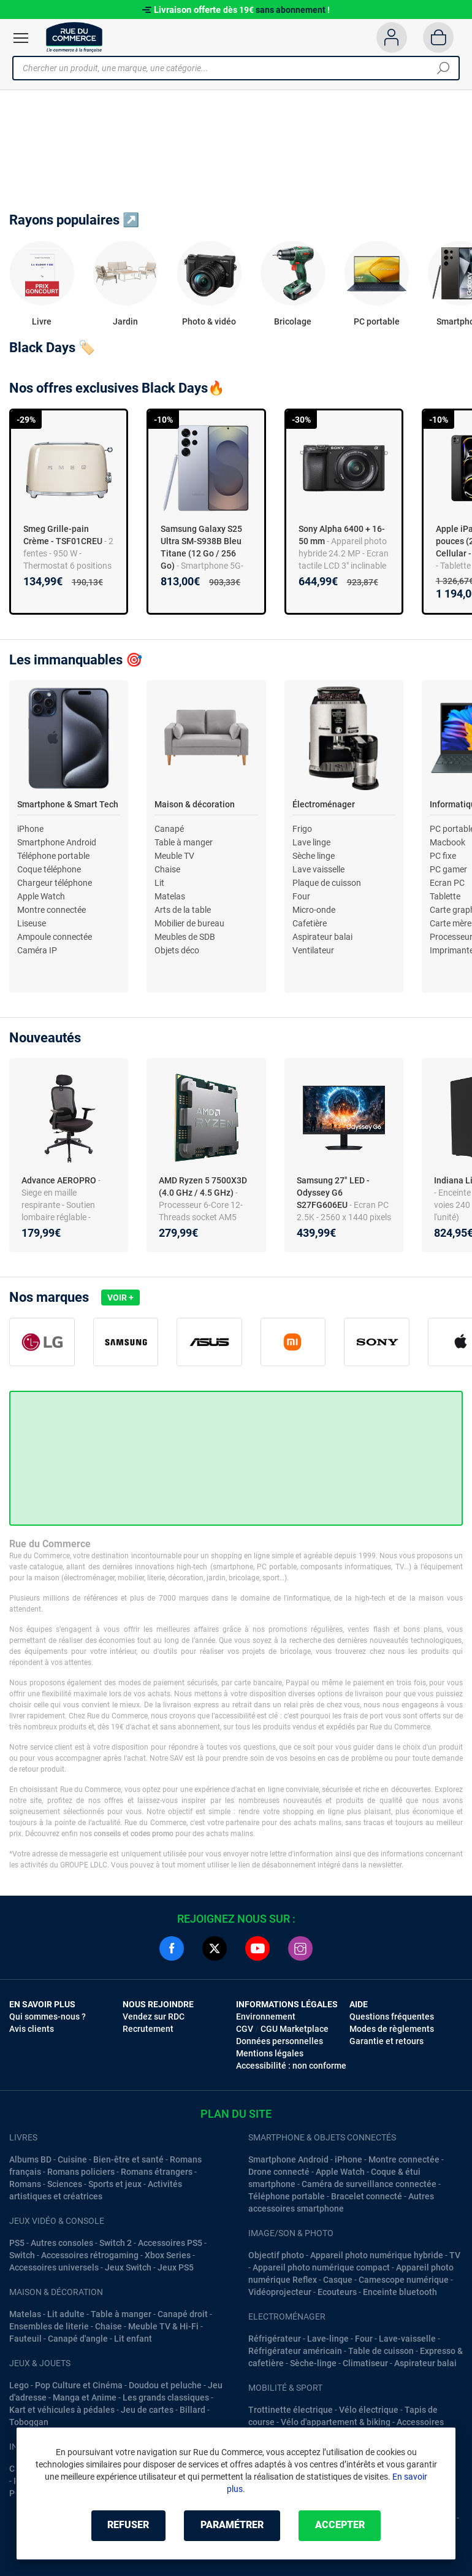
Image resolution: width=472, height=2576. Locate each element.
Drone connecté (279, 2172)
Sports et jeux (115, 2184)
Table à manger (183, 842)
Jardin (125, 321)
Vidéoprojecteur (279, 2292)
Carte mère (450, 923)
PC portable (377, 321)
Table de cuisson (381, 2351)
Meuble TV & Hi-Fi (163, 2326)
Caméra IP (37, 950)
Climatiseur (365, 2363)
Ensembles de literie (49, 2326)
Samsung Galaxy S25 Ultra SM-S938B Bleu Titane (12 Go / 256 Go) (201, 547)
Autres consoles (62, 2243)
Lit (159, 883)
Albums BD (30, 2159)
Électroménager (323, 804)
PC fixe (443, 856)
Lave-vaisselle (407, 2338)
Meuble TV (174, 856)
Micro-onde (313, 910)
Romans (25, 2184)
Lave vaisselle (318, 869)
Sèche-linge (313, 2363)
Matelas (169, 896)
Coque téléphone (49, 869)
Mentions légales (269, 2053)
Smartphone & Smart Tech (67, 804)
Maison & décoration (194, 804)
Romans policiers (81, 2172)
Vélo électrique (368, 2410)
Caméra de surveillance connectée (369, 2184)
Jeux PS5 (176, 2267)
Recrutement (148, 2029)
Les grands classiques (166, 2397)
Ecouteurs (337, 2292)
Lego (19, 2385)
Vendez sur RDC (154, 2016)
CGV (244, 2029)
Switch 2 (115, 2243)
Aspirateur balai (322, 937)
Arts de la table (182, 910)
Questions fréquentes (391, 2016)
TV (454, 2255)
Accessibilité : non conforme (291, 2065)
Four (301, 896)
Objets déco (176, 950)
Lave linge (311, 842)
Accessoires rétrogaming (90, 2255)
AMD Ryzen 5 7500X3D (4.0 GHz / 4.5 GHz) (203, 1186)
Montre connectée (51, 910)
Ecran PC (447, 883)
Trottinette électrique (290, 2410)
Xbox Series (168, 2255)
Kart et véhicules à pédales (62, 2410)
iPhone (30, 829)
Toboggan (28, 2422)
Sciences (64, 2184)
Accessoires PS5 (170, 2243)
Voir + (120, 1297)
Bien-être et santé (128, 2159)
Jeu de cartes (147, 2410)
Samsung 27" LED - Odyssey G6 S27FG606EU (333, 1192)
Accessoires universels (54, 2267)
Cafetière (309, 923)
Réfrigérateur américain (295, 2351)
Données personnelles (279, 2041)
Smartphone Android (56, 842)
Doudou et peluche (165, 2385)
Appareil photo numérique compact (321, 2267)
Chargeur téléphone (54, 883)
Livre (41, 321)
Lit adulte (66, 2314)
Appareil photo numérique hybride (376, 2255)
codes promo (152, 1833)
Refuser (128, 2525)
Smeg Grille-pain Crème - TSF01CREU (62, 535)
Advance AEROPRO (59, 1180)
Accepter (340, 2525)
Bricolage (292, 321)
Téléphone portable (53, 856)
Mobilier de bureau (189, 923)
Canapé (169, 829)
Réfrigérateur (274, 2338)
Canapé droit (183, 2314)
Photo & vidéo (209, 321)
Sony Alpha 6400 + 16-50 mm (342, 535)
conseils (107, 1833)
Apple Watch (41, 896)
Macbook (447, 842)
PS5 (17, 2243)
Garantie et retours (386, 2041)
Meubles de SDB (184, 937)
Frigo (302, 829)
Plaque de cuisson (326, 883)
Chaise (167, 869)
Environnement (265, 2016)
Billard (192, 2410)
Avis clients (31, 2029)
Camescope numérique (404, 2280)
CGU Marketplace (295, 2029)
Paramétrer (232, 2525)
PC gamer (448, 869)
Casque (337, 2280)
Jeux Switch (128, 2267)
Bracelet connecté (366, 2196)
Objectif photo (276, 2255)
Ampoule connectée (54, 937)
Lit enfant (133, 2338)
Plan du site (236, 2113)
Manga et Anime (84, 2397)
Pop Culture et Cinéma (79, 2385)
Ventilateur (313, 950)
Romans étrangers (156, 2172)
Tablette (445, 896)
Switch (22, 2255)
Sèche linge (313, 856)
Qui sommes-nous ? (47, 2016)
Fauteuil (25, 2338)
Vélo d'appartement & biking (335, 2422)
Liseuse (31, 923)
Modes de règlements (391, 2029)
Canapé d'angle (78, 2338)
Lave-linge (328, 2338)
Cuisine (72, 2159)
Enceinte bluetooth (400, 2292)
